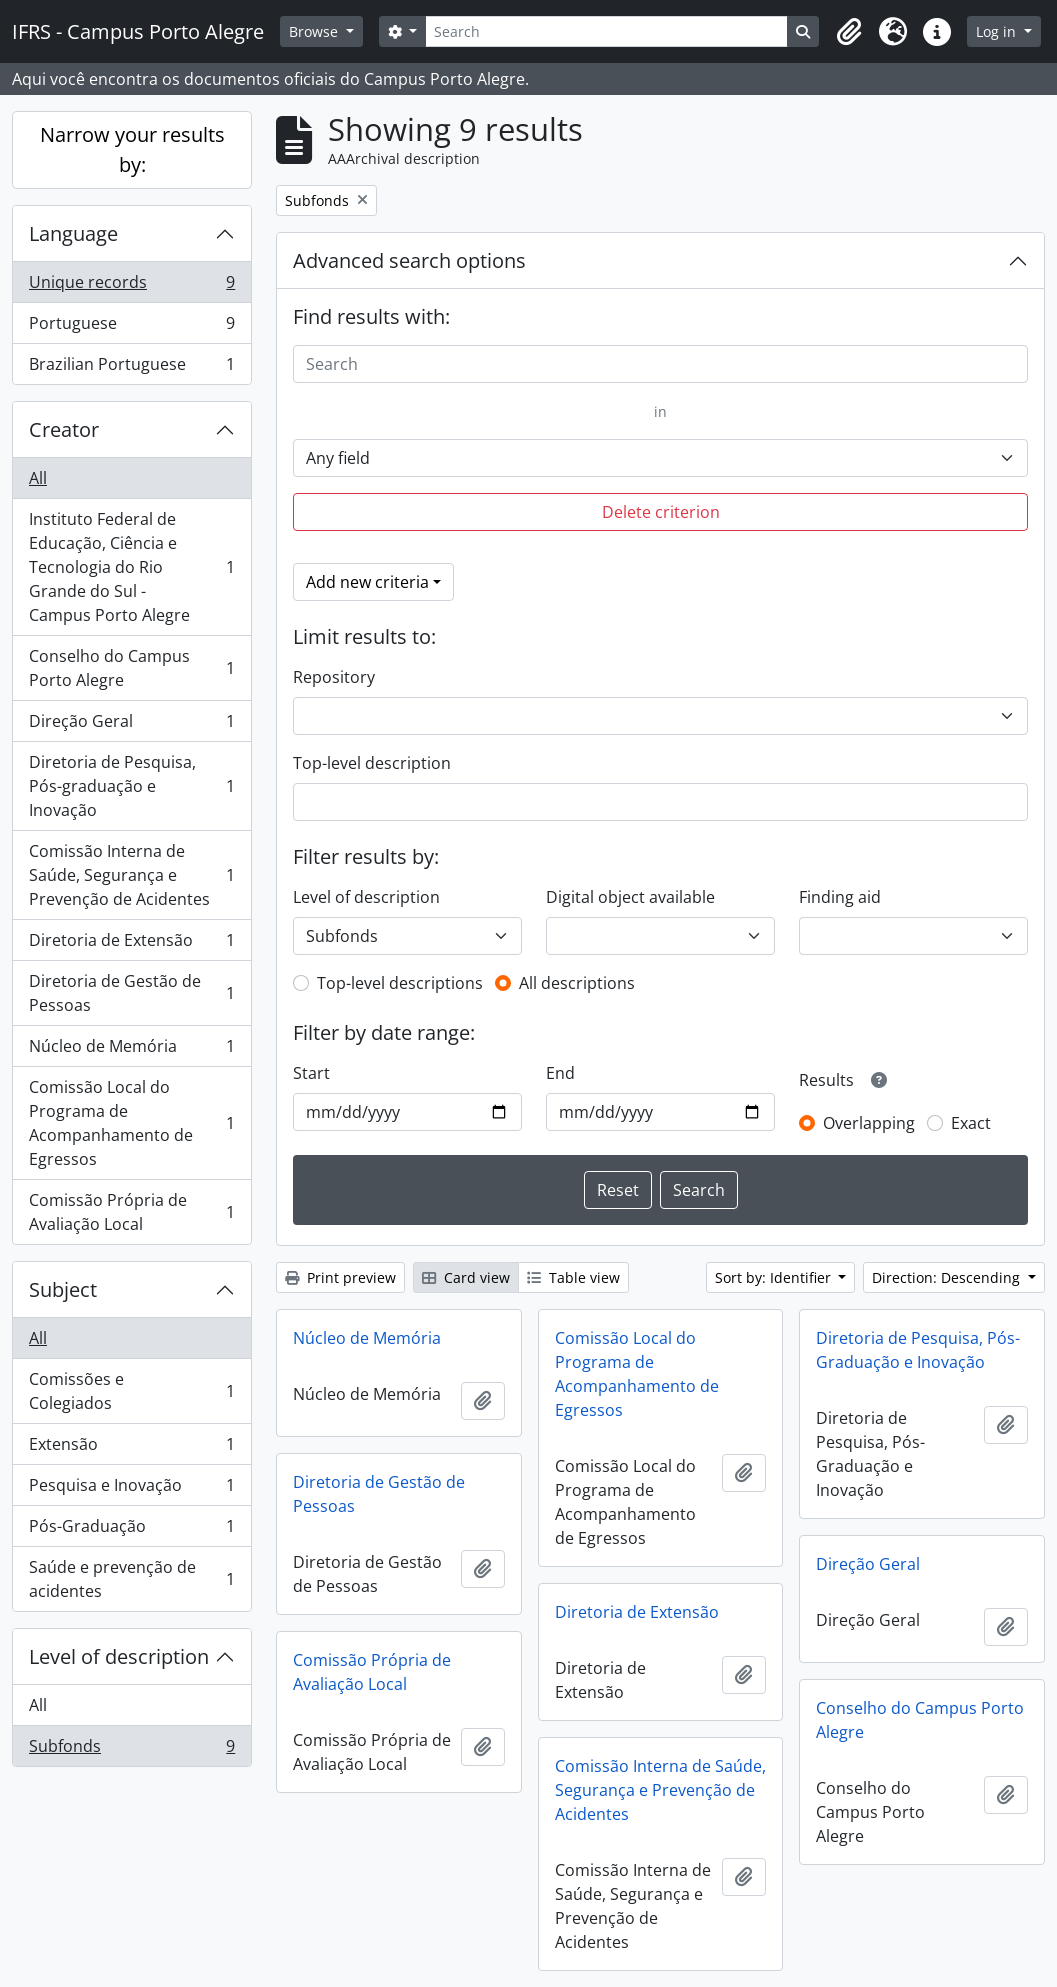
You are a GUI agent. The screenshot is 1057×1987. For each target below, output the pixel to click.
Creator (64, 429)
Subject (63, 1289)
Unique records (131, 286)
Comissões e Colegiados (131, 1391)
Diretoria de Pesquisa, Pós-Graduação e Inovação (918, 1350)
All (38, 478)
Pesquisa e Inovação (131, 1489)
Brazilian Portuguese (131, 368)
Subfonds (131, 1750)
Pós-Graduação (131, 1530)
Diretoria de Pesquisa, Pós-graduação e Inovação (131, 786)
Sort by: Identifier (775, 1277)
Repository (334, 677)
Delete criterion (661, 512)
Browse (315, 31)
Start (311, 1073)
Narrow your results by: (132, 149)
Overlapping (869, 1123)
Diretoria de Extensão (131, 944)
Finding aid (840, 897)
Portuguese (131, 327)
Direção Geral (131, 725)
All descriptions (577, 983)
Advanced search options (409, 260)
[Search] (606, 31)
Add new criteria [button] (367, 582)
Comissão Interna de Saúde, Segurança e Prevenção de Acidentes (131, 875)
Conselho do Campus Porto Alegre (131, 668)
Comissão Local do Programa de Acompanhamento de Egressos (131, 1123)
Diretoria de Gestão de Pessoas (131, 993)
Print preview (340, 1277)
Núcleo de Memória (131, 1050)
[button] (849, 32)
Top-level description (372, 763)
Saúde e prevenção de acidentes (131, 1579)
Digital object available (630, 897)
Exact (971, 1123)
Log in (998, 31)
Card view (466, 1277)
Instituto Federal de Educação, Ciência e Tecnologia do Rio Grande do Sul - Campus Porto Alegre (131, 567)
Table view (573, 1277)
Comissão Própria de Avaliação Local (131, 1212)
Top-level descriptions (400, 983)
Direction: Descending (948, 1277)
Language (73, 233)
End (560, 1073)
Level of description (119, 1656)
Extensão (131, 1448)
